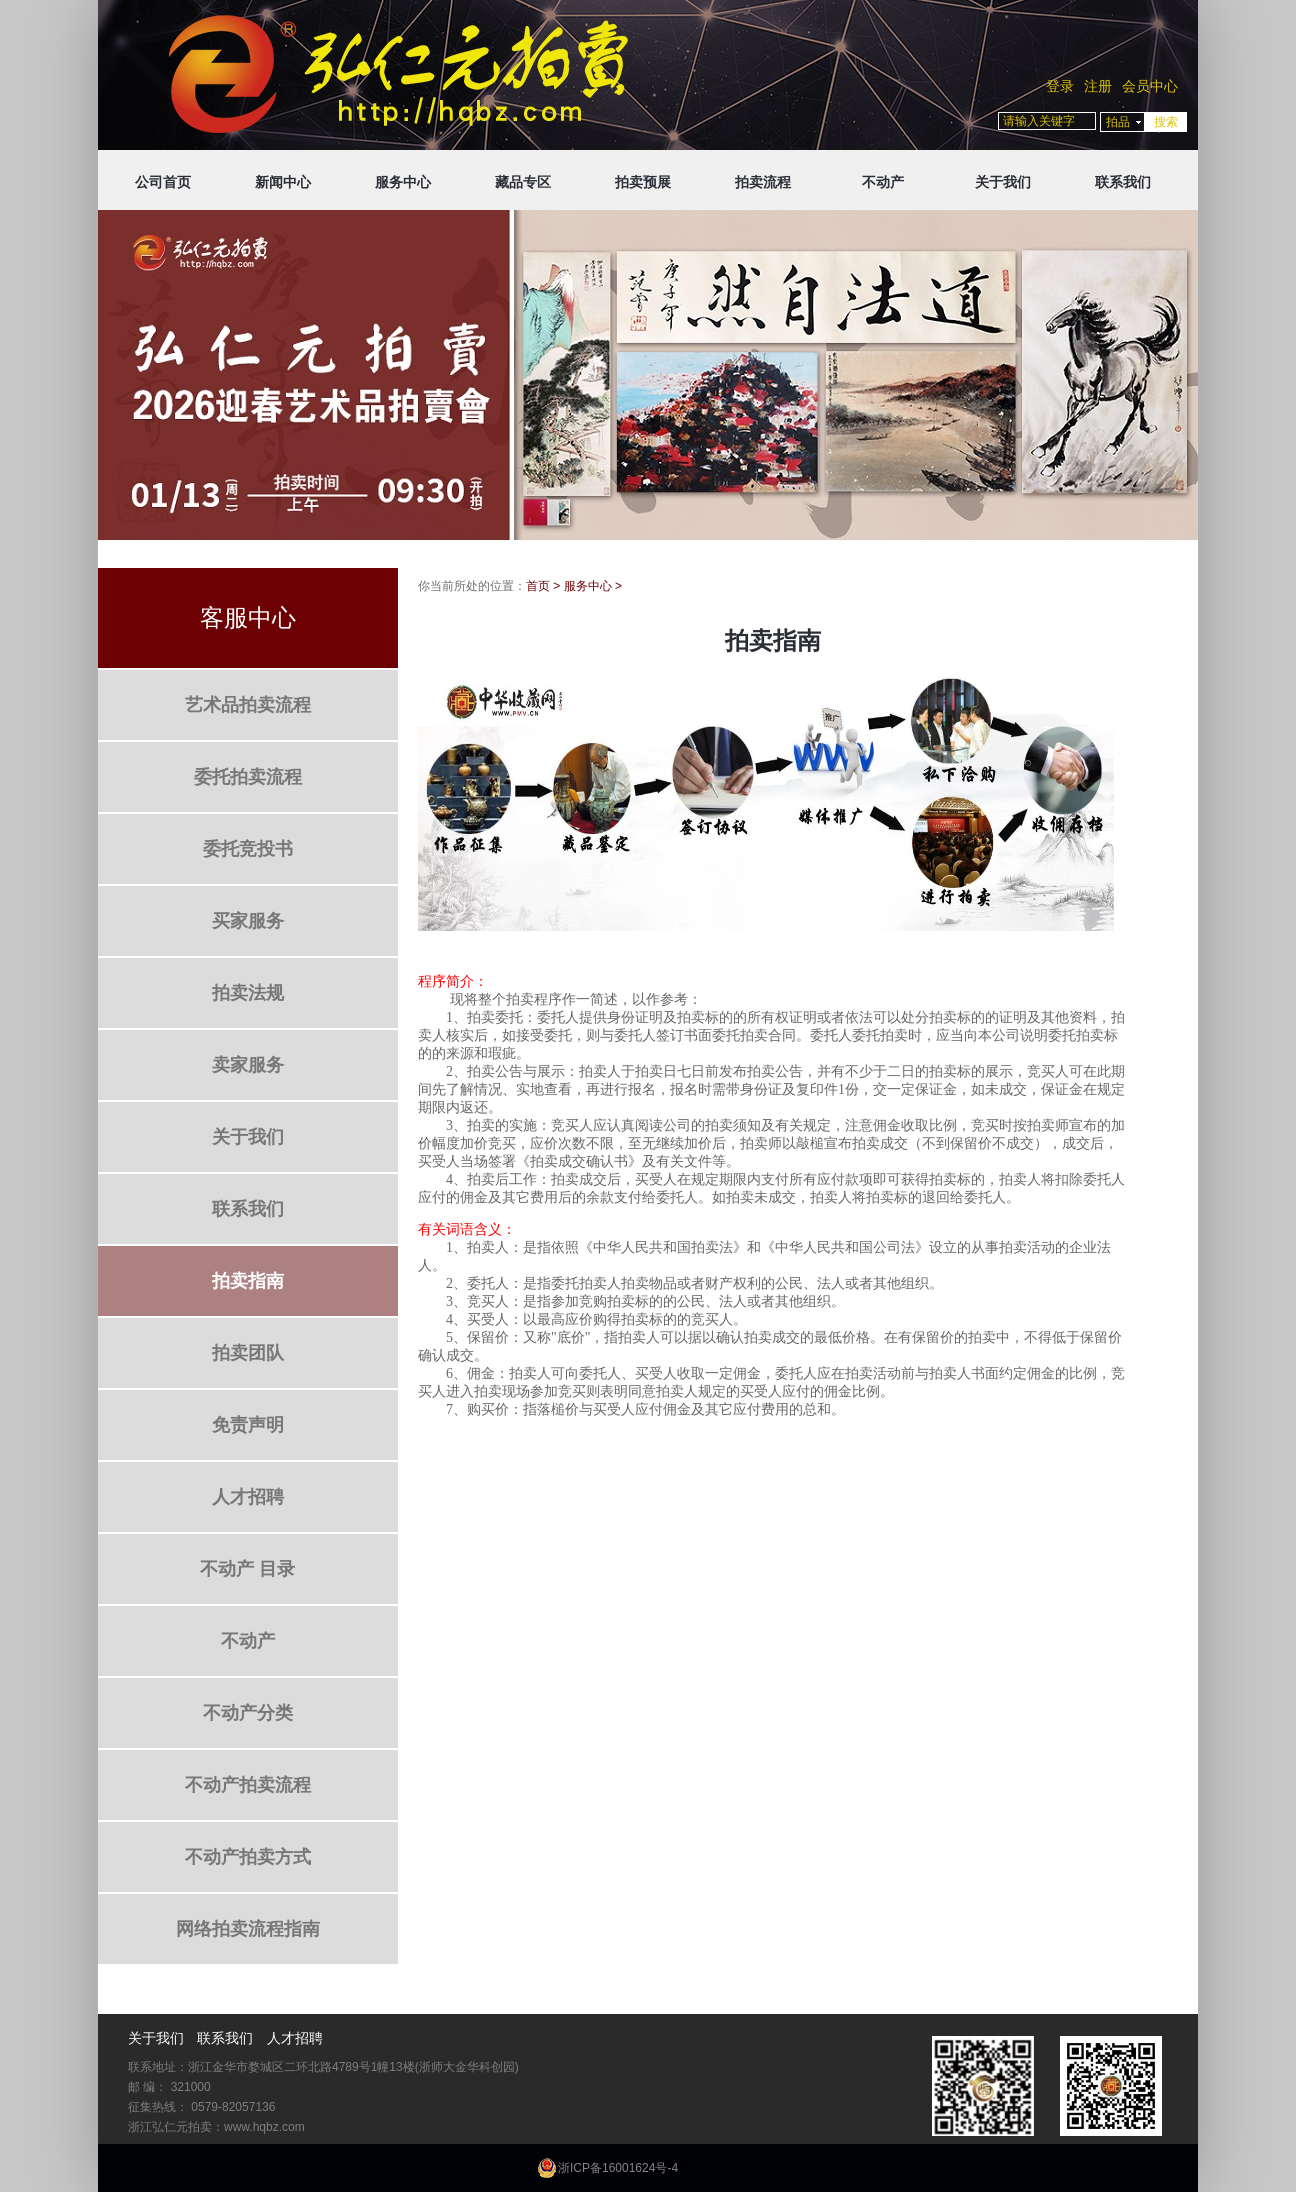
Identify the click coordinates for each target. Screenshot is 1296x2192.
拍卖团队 (248, 1353)
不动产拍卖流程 (248, 1785)
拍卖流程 (763, 182)
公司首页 (163, 182)
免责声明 (248, 1425)
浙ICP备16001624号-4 (618, 2168)
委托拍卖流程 (248, 777)
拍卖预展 (643, 182)
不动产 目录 (247, 1569)
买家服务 (248, 921)
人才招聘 (248, 1497)
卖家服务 (248, 1065)
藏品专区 (523, 182)
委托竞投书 (248, 849)
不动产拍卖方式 (248, 1857)
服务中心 (403, 182)
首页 (538, 586)
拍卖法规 (248, 993)
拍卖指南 (248, 1281)
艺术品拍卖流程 (248, 705)
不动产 (883, 182)
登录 (1060, 86)
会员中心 (1150, 86)
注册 (1098, 86)
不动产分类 (248, 1713)
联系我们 (1123, 182)
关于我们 (1003, 182)
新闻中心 (283, 182)
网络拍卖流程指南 (248, 1929)
